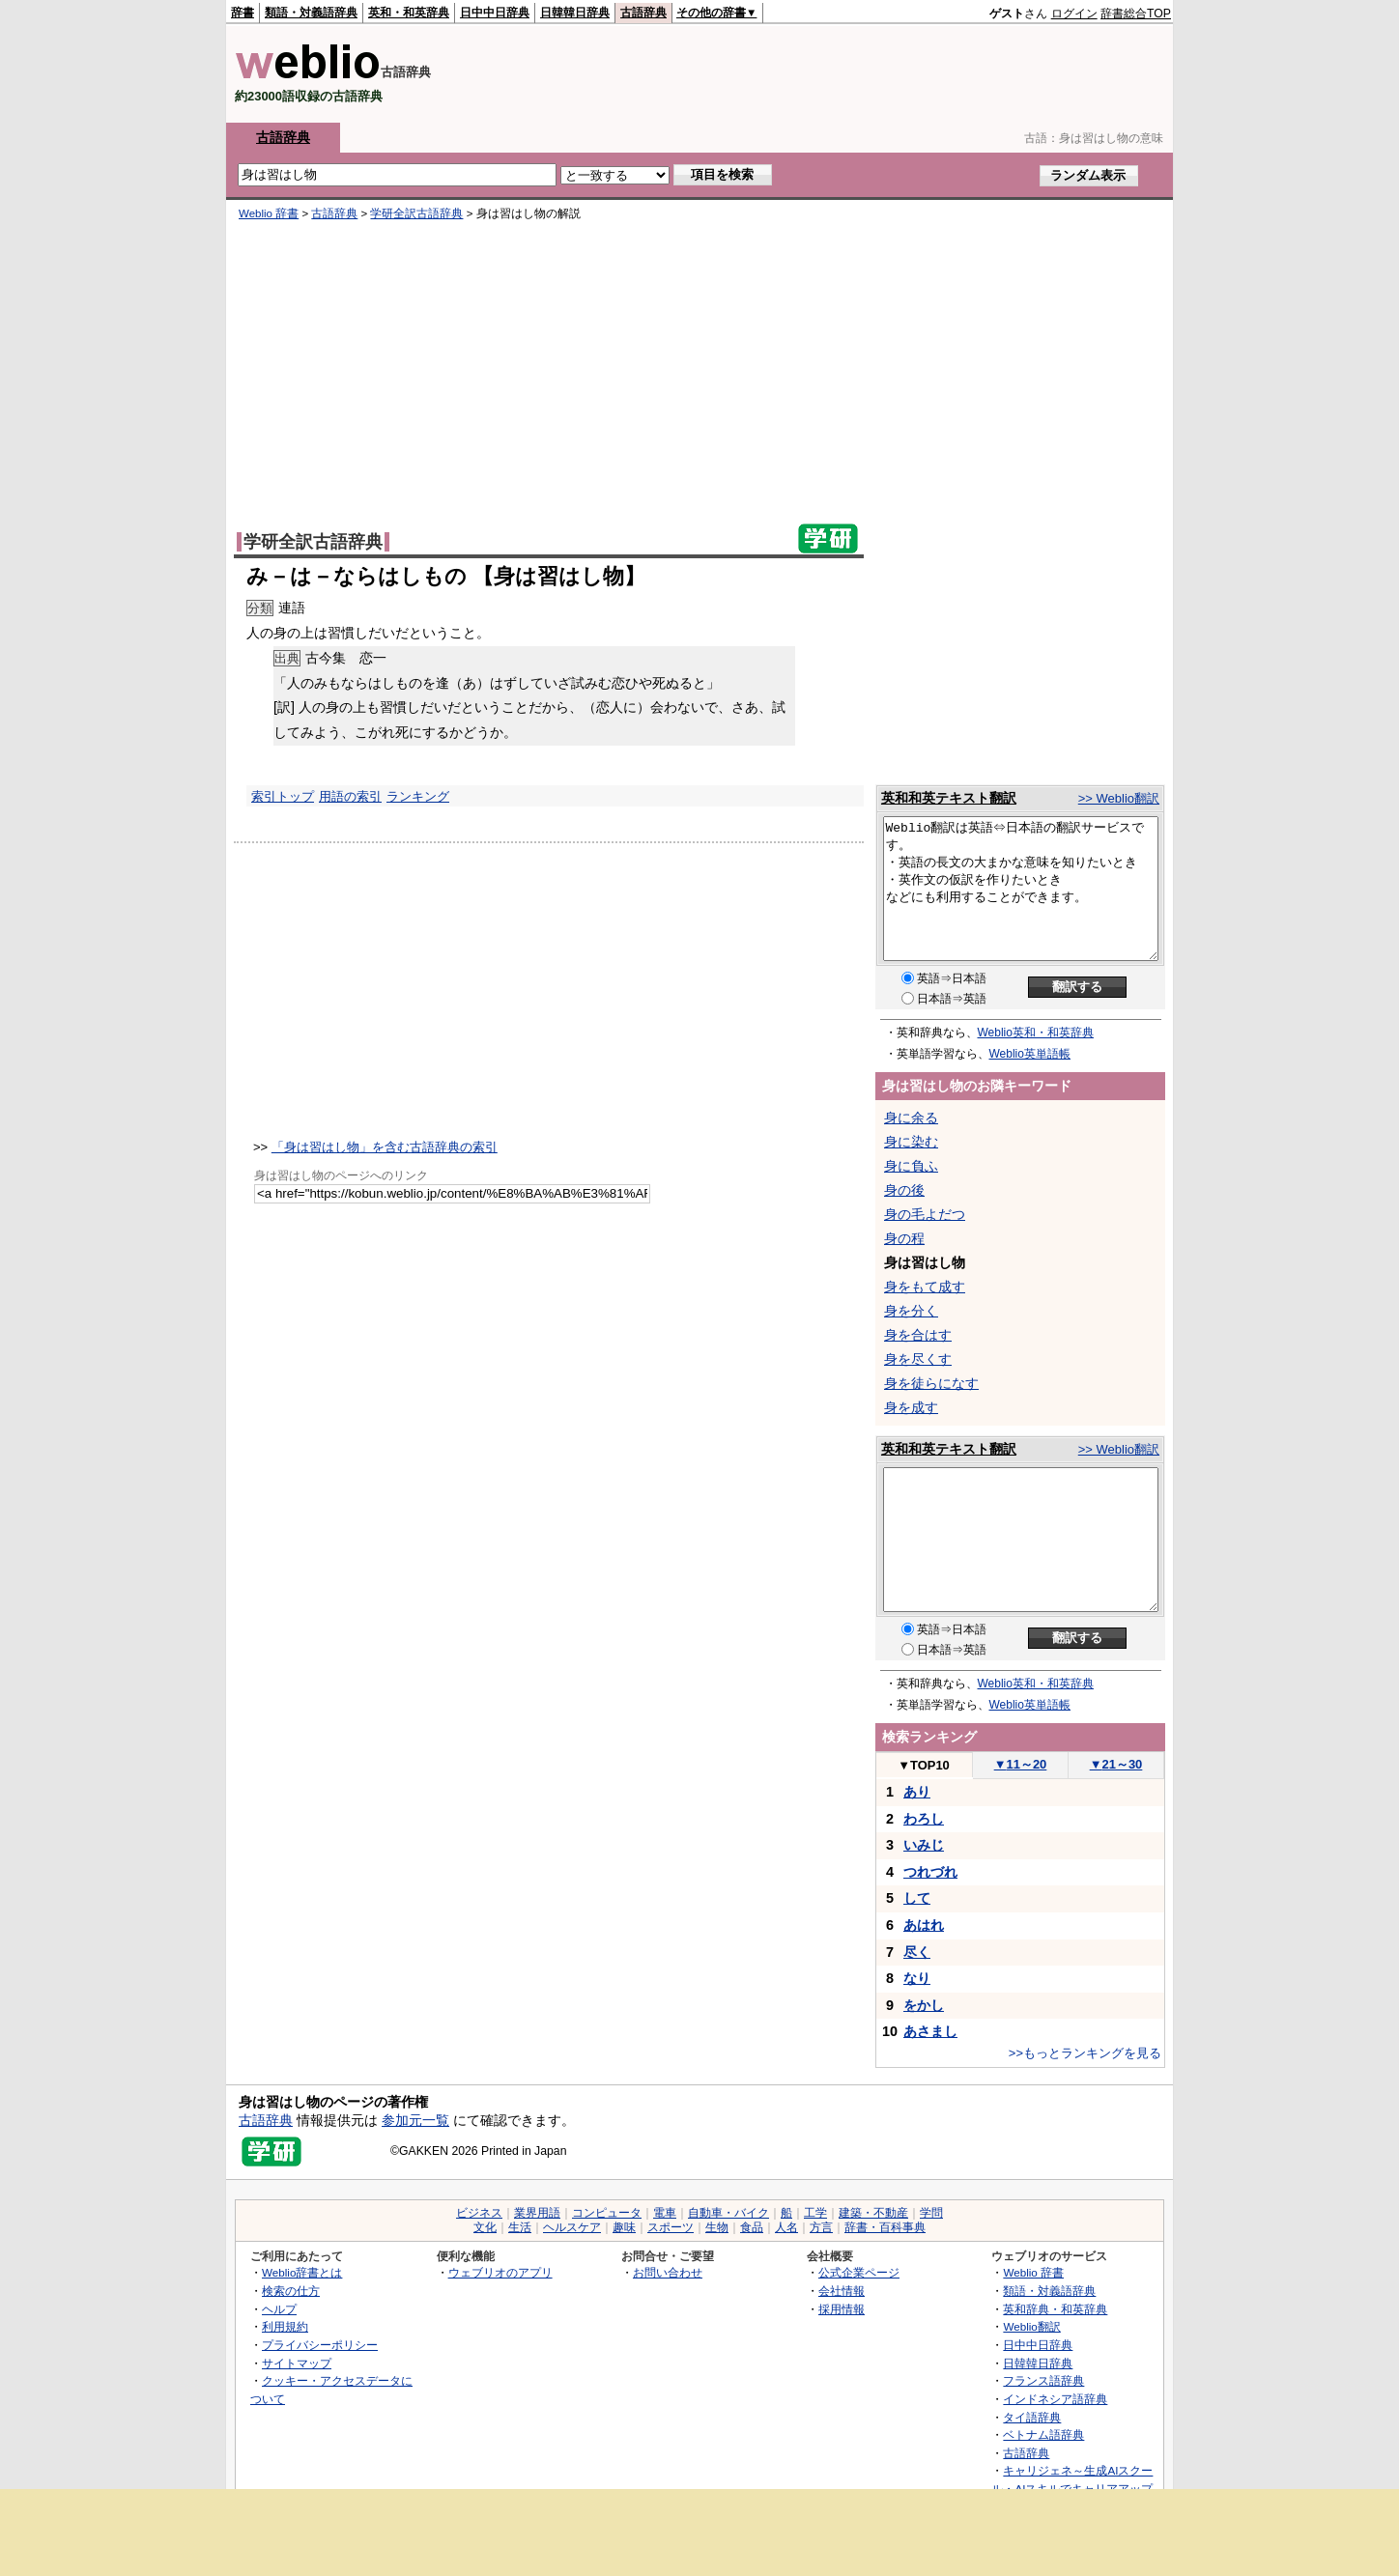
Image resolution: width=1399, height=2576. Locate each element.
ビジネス (479, 2213)
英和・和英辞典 (408, 12)
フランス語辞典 (1043, 2380)
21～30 (1116, 1764)
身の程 (904, 1238)
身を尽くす (918, 1359)
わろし (923, 1818)
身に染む (911, 1141)
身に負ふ (911, 1166)
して (916, 1898)
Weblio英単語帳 (1030, 1054)
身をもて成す (924, 1286)
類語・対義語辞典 (311, 12)
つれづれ (930, 1872)
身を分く (911, 1310)
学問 (931, 2213)
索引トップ (282, 796)
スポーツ (670, 2227)
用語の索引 (350, 796)
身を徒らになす (931, 1383)
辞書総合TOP (1135, 13)
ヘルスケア (572, 2227)
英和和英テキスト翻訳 (948, 798)
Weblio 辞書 (269, 213)
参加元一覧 (415, 2120)
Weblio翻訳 (1031, 2326)
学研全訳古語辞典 (416, 213)
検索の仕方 (291, 2290)
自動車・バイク (728, 2213)
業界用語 (537, 2213)
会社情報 (841, 2290)
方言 (821, 2227)
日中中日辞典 (494, 12)
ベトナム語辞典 (1043, 2434)
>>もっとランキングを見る (1085, 2053)
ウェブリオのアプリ (500, 2272)
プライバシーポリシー (320, 2344)
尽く (916, 1952)
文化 (485, 2227)
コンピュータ (607, 2213)
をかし (923, 2005)
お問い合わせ (667, 2272)
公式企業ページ (858, 2272)
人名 (786, 2227)
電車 (664, 2213)
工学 (815, 2213)
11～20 (1020, 1764)
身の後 (904, 1190)
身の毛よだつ (924, 1214)
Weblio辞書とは (302, 2272)
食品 (751, 2227)
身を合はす (918, 1335)
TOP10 (924, 1765)
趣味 (624, 2227)
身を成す (911, 1407)
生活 (519, 2227)
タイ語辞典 (1032, 2417)
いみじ (923, 1845)
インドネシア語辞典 (1055, 2398)
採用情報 (841, 2309)
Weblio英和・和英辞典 (1036, 1032)
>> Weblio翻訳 (1118, 798)
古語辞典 (643, 12)
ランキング (417, 796)
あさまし (930, 2031)
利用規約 (285, 2326)
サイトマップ (296, 2363)
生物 (716, 2227)
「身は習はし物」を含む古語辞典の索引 (384, 1147)
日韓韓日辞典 (575, 12)
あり (916, 1791)
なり (916, 1978)
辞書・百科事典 (885, 2227)
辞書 (242, 12)
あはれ (923, 1925)
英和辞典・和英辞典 (1055, 2309)
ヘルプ (279, 2309)
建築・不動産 (873, 2213)
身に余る (911, 1117)
